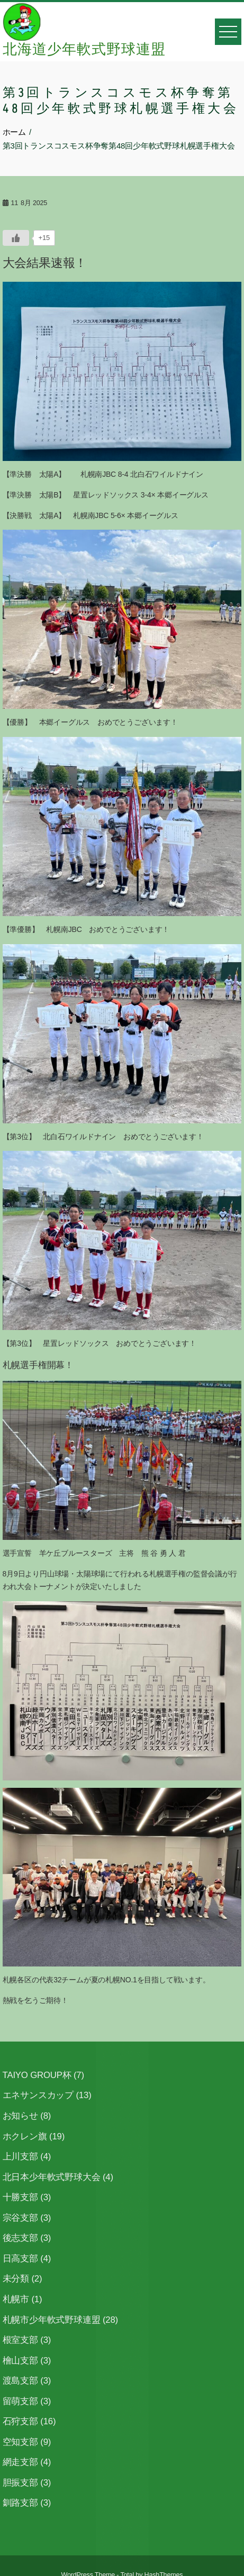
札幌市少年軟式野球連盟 (52, 2320)
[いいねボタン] (16, 238)
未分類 (16, 2279)
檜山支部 (20, 2361)
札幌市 (16, 2299)
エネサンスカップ (38, 2095)
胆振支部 (20, 2483)
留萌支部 (20, 2401)
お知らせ (20, 2116)
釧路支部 (20, 2503)
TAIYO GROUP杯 (37, 2075)
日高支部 (20, 2259)
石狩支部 (20, 2421)
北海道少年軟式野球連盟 (84, 50)
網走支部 (20, 2462)
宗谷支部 (20, 2218)
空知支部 (20, 2442)
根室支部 (20, 2340)
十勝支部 (20, 2197)
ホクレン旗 (25, 2136)
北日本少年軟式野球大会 (52, 2177)
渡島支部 (20, 2381)
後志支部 (20, 2238)
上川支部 (20, 2157)
